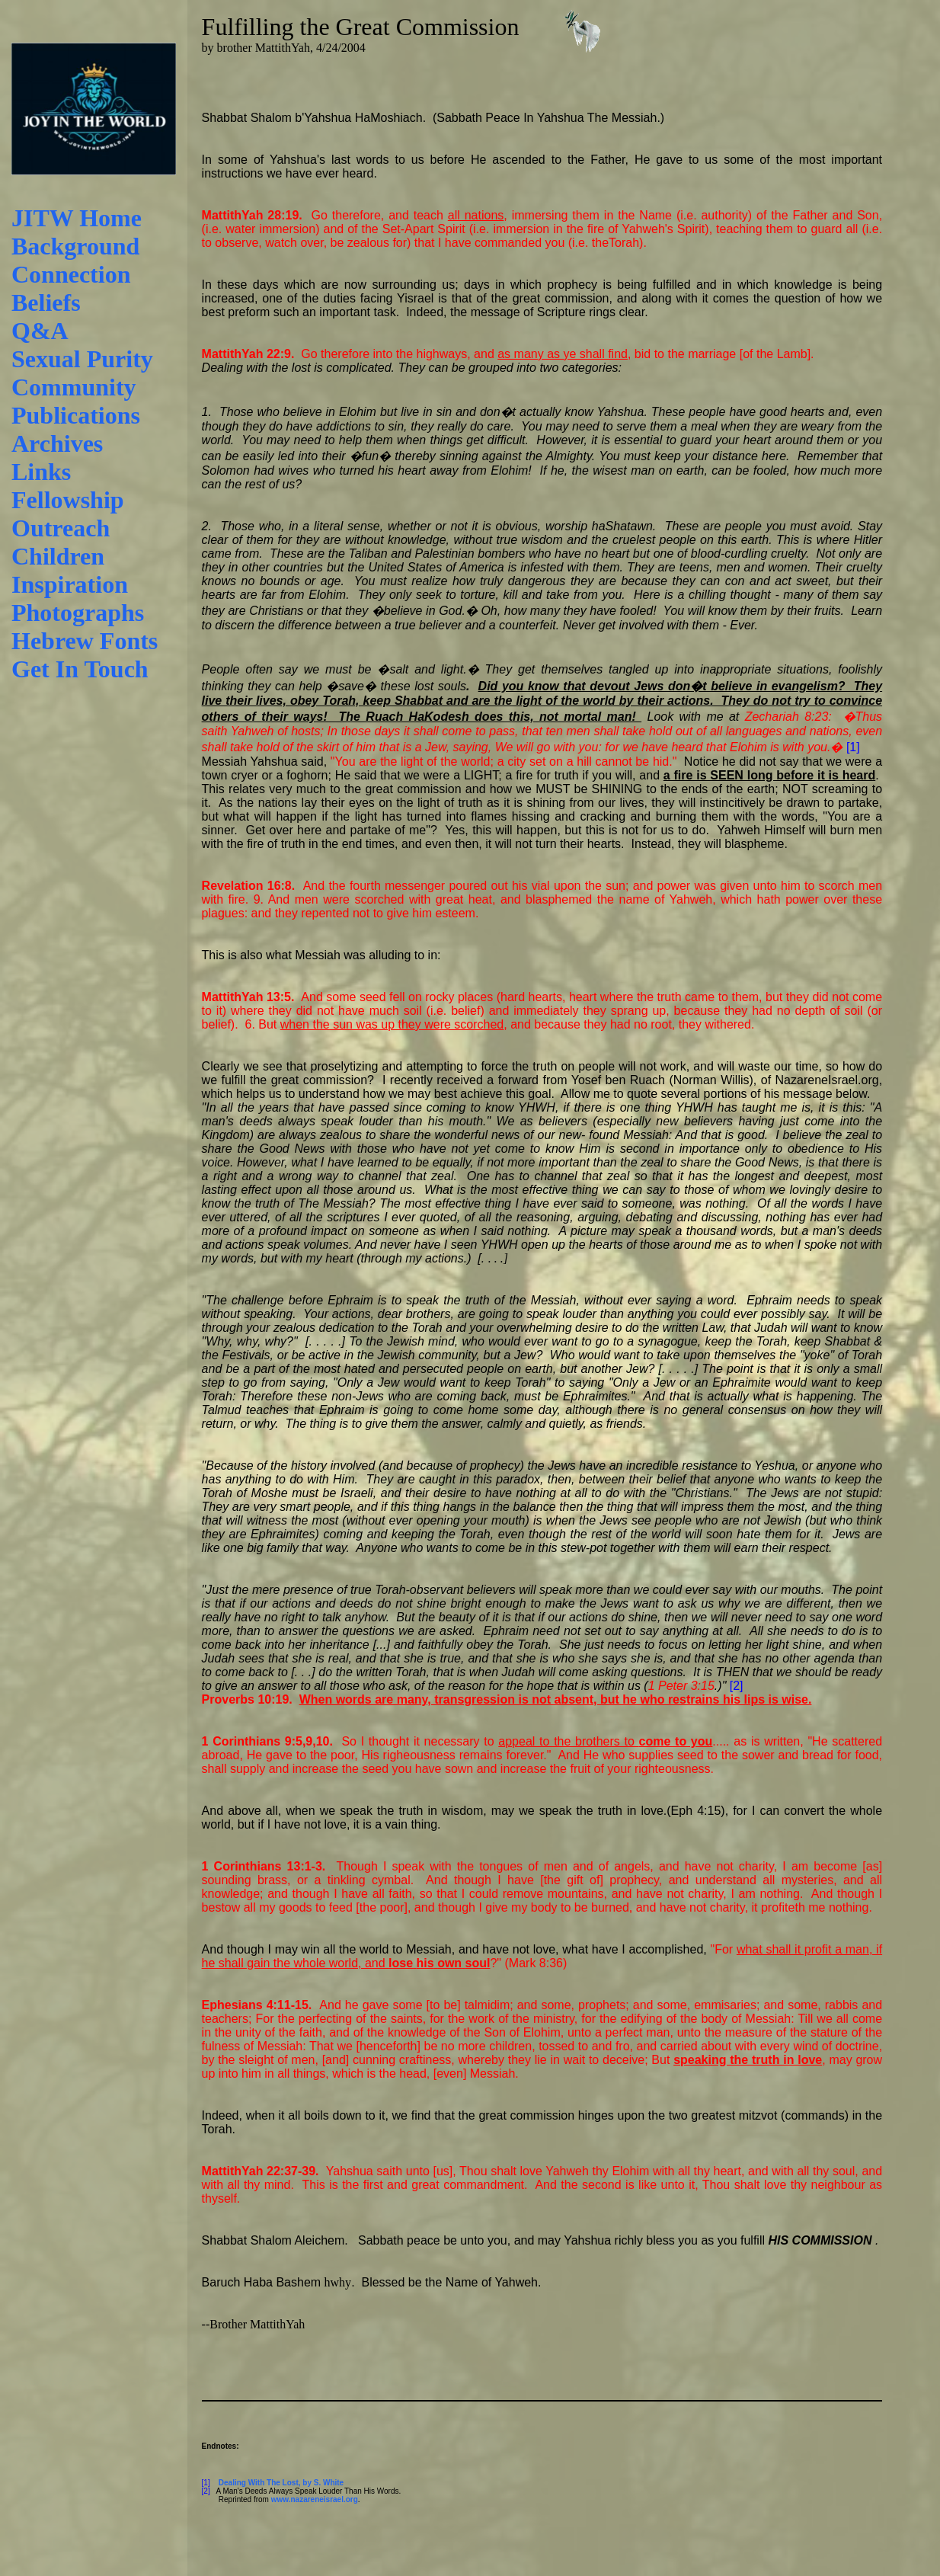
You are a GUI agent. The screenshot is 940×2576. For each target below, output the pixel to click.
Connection (70, 274)
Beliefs (46, 302)
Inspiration (69, 584)
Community (73, 387)
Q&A (40, 330)
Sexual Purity (82, 359)
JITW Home (76, 218)
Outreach (60, 528)
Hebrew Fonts (84, 640)
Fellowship (67, 500)
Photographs (77, 612)
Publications (75, 415)
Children (57, 556)
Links (41, 471)
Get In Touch (80, 669)
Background (75, 246)
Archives (57, 443)
